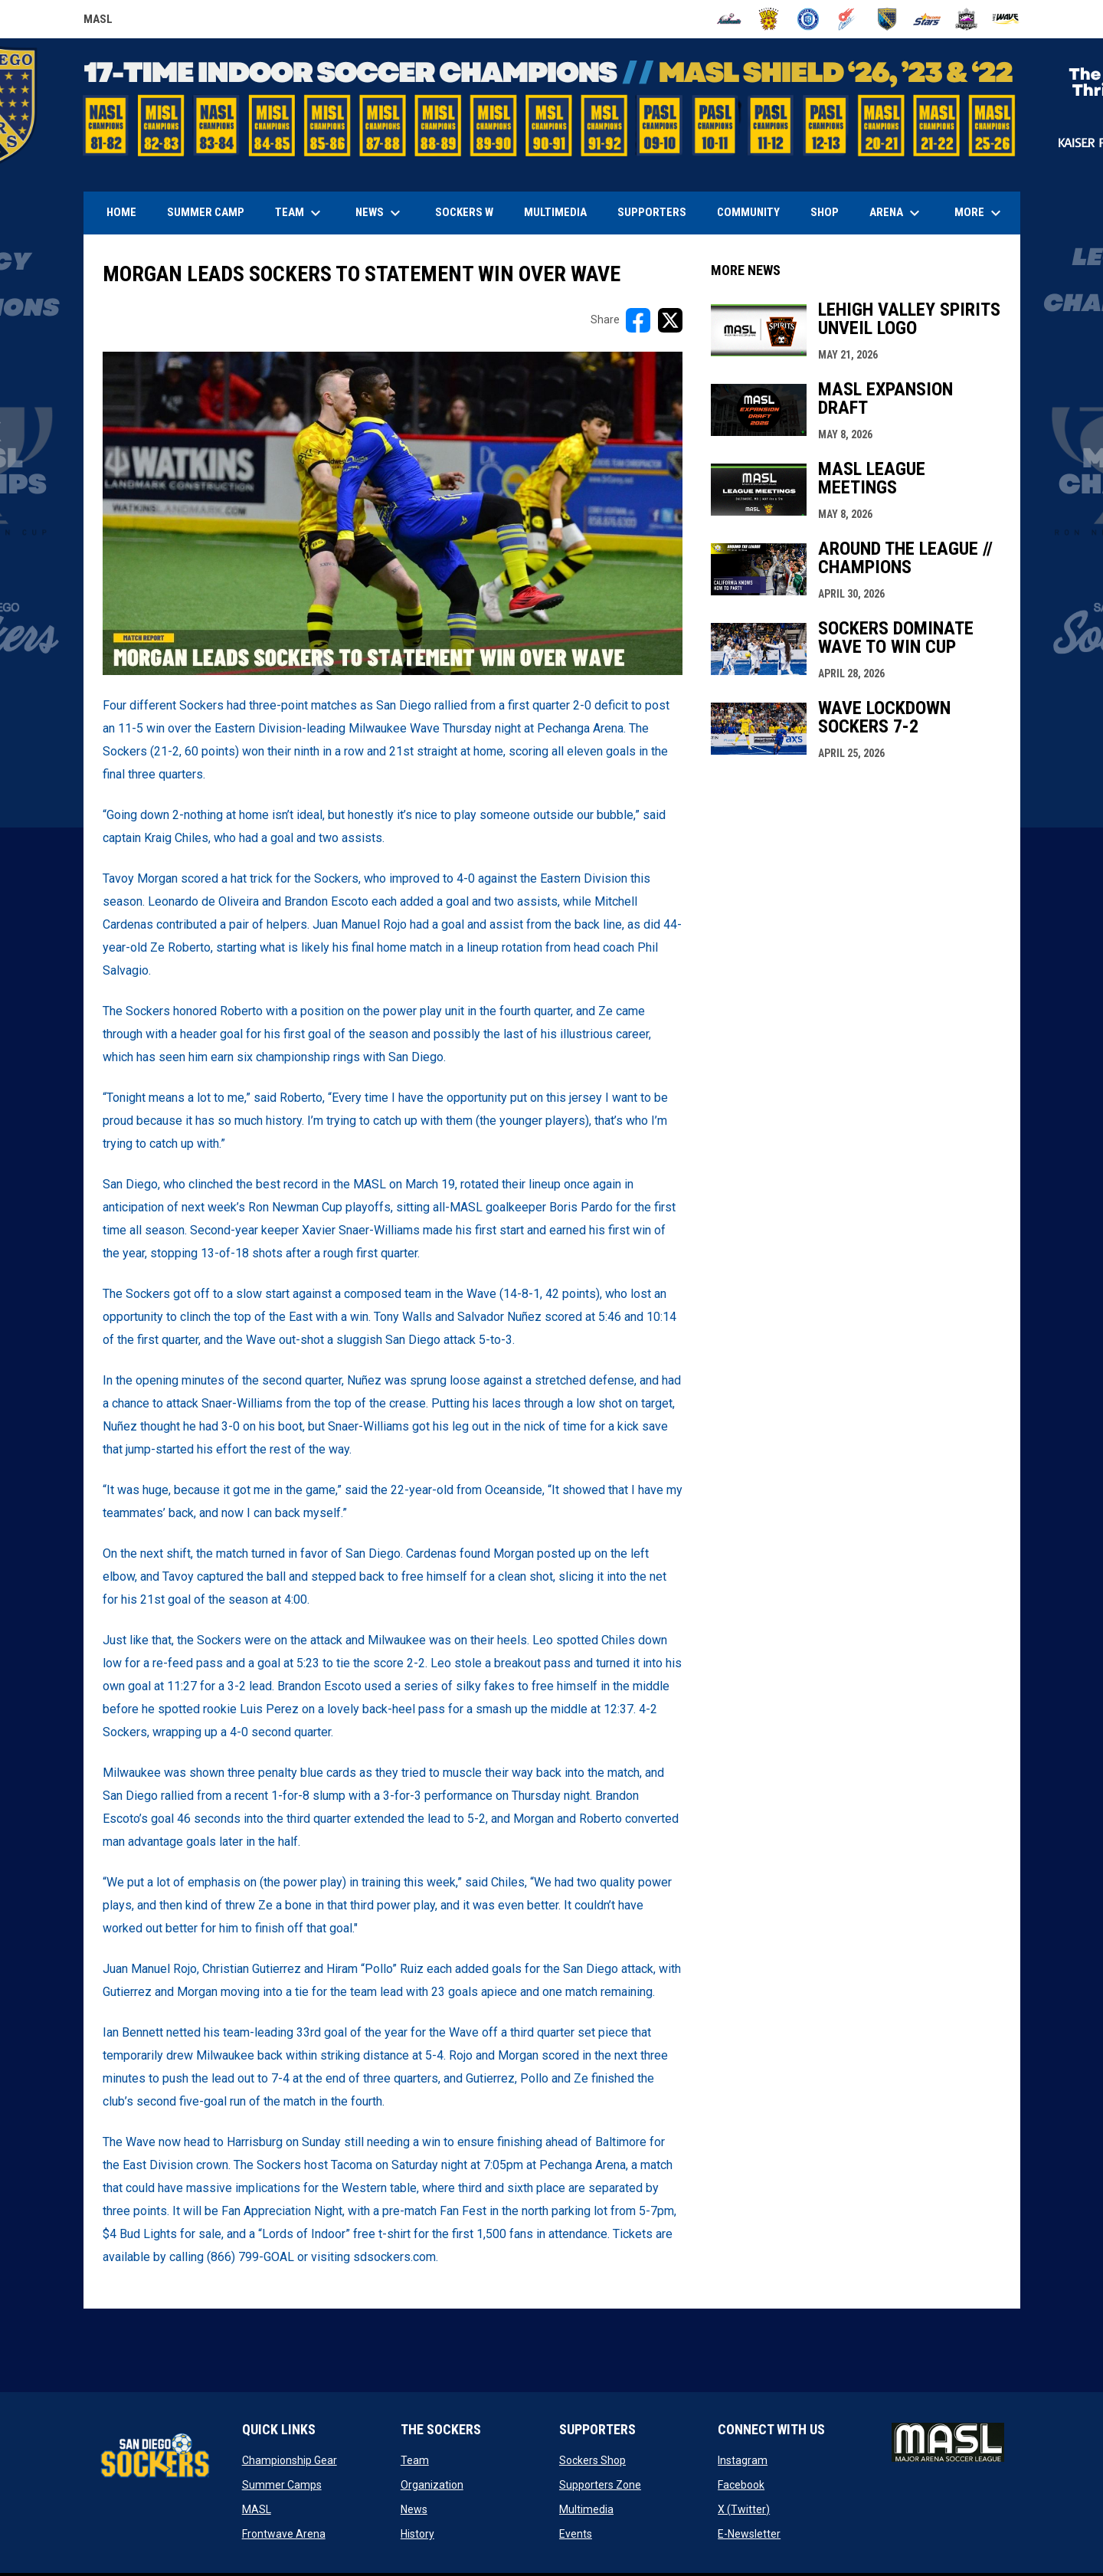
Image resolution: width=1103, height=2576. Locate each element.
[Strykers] (966, 19)
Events (575, 2534)
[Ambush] (729, 19)
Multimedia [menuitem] (555, 212)
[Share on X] (670, 320)
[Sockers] (887, 19)
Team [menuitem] (300, 213)
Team (415, 2460)
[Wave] (1006, 19)
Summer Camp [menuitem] (205, 212)
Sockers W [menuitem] (464, 212)
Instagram (743, 2460)
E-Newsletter (749, 2534)
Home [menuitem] (121, 212)
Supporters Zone (600, 2485)
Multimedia (586, 2509)
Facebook (741, 2485)
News (414, 2509)
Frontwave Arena (284, 2534)
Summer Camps (282, 2485)
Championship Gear (289, 2460)
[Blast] (768, 19)
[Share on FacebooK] (638, 320)
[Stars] (927, 19)
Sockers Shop (592, 2460)
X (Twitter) (744, 2509)
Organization (432, 2485)
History (417, 2534)
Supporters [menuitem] (651, 212)
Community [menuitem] (748, 212)
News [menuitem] (379, 213)
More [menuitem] (979, 213)
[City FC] (808, 19)
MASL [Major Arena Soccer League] (98, 21)
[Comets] (847, 19)
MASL (256, 2509)
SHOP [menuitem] (830, 212)
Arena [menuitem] (902, 213)
